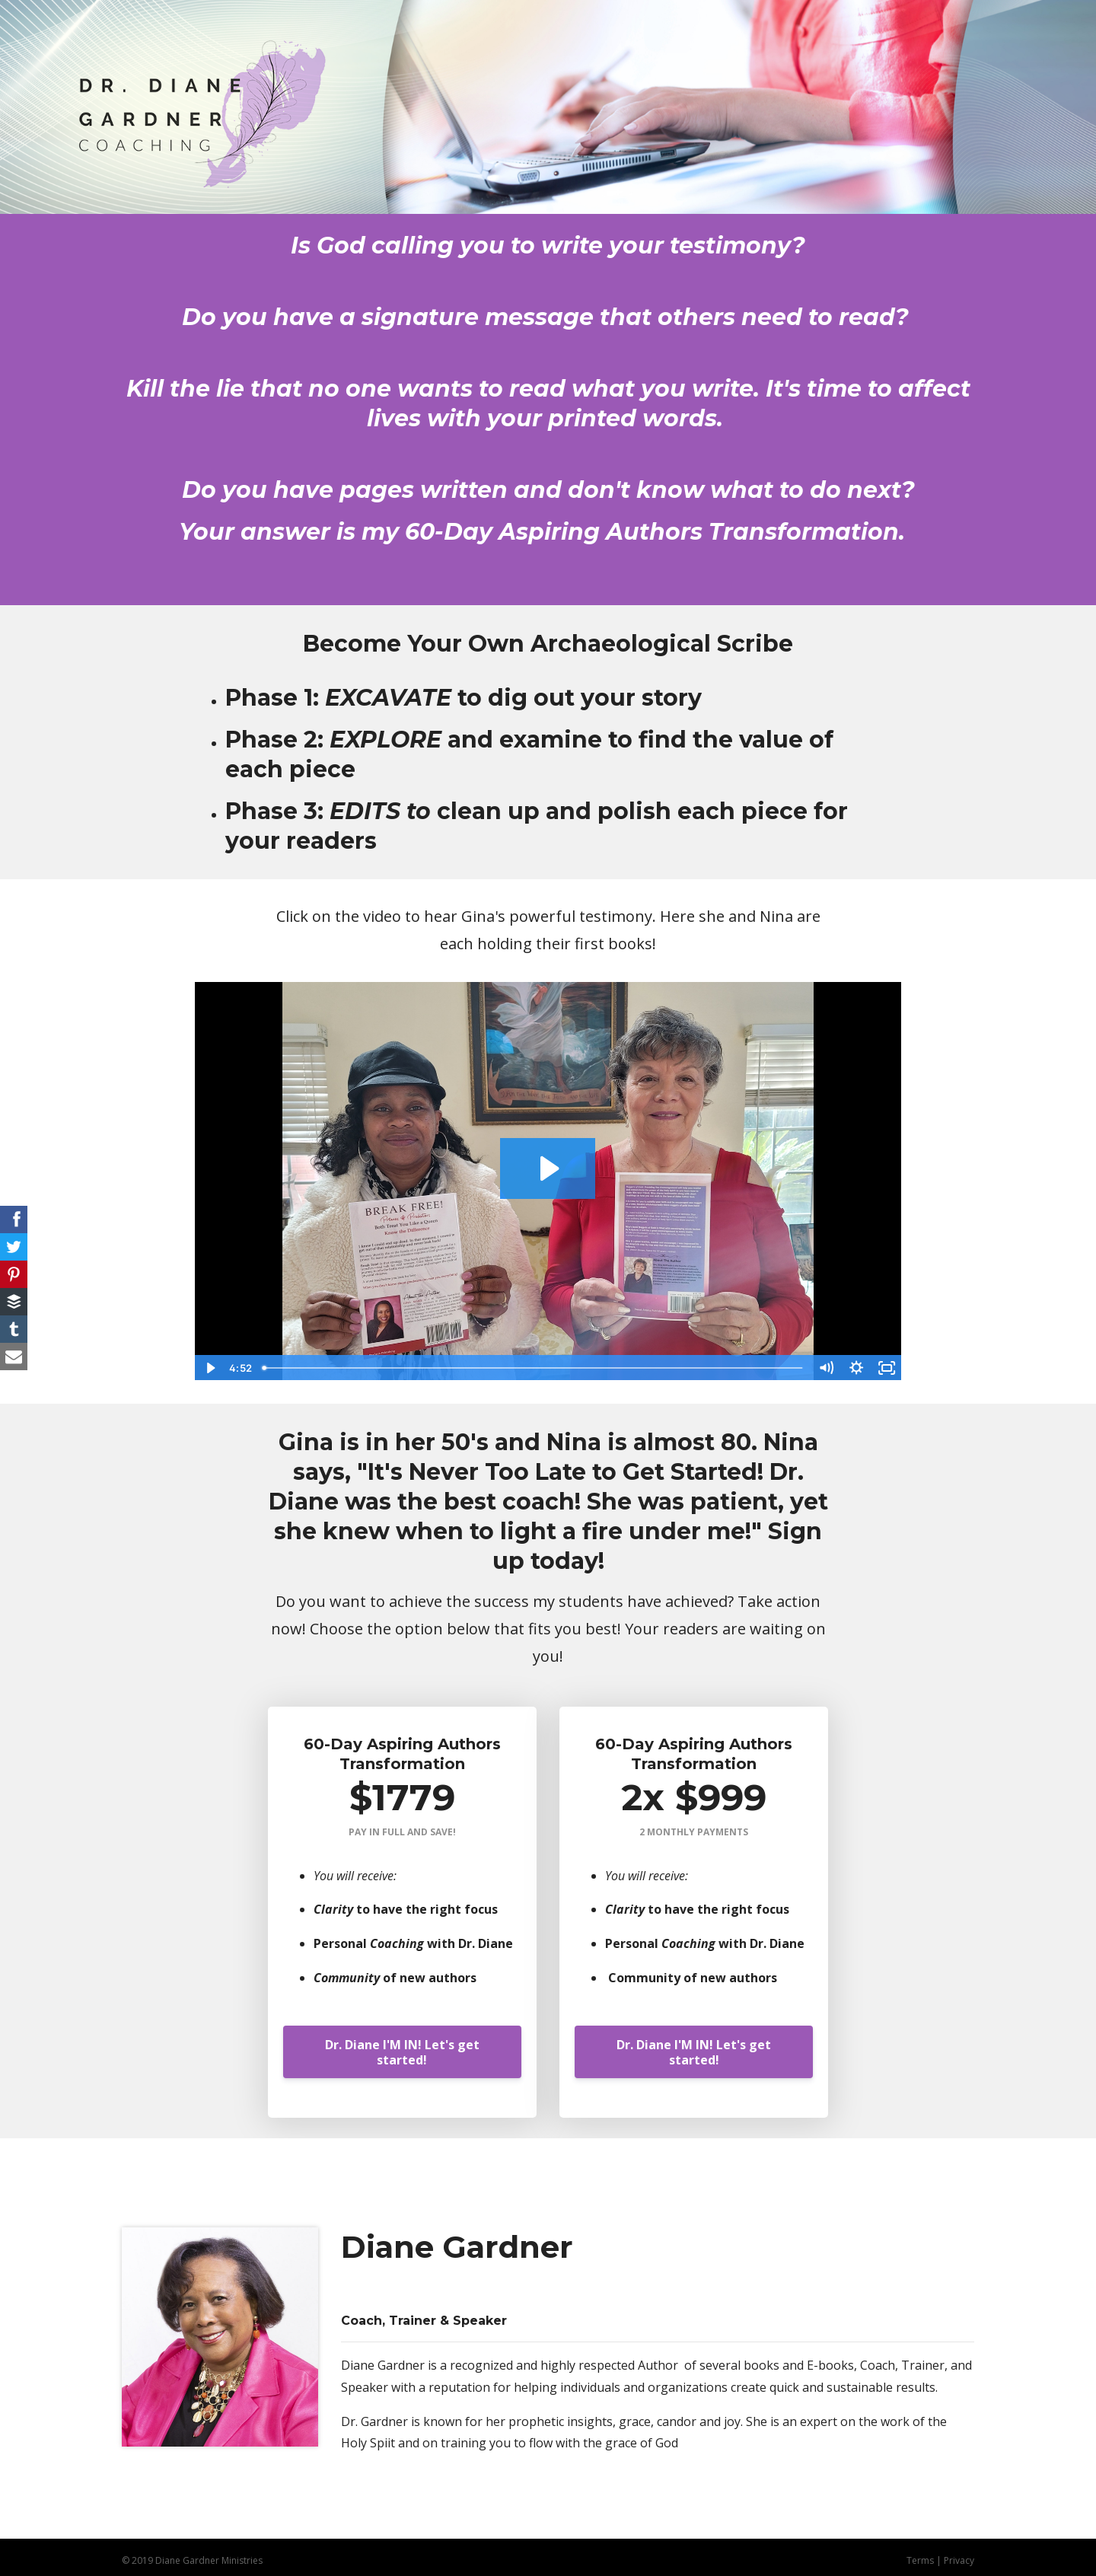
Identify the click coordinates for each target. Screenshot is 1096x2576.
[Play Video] (209, 1368)
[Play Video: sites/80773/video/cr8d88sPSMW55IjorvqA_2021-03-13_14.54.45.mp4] (547, 1168)
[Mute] (826, 1368)
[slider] (533, 1368)
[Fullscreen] (886, 1368)
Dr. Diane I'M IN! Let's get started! (402, 2052)
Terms (920, 2560)
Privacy (959, 2560)
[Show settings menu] (856, 1368)
